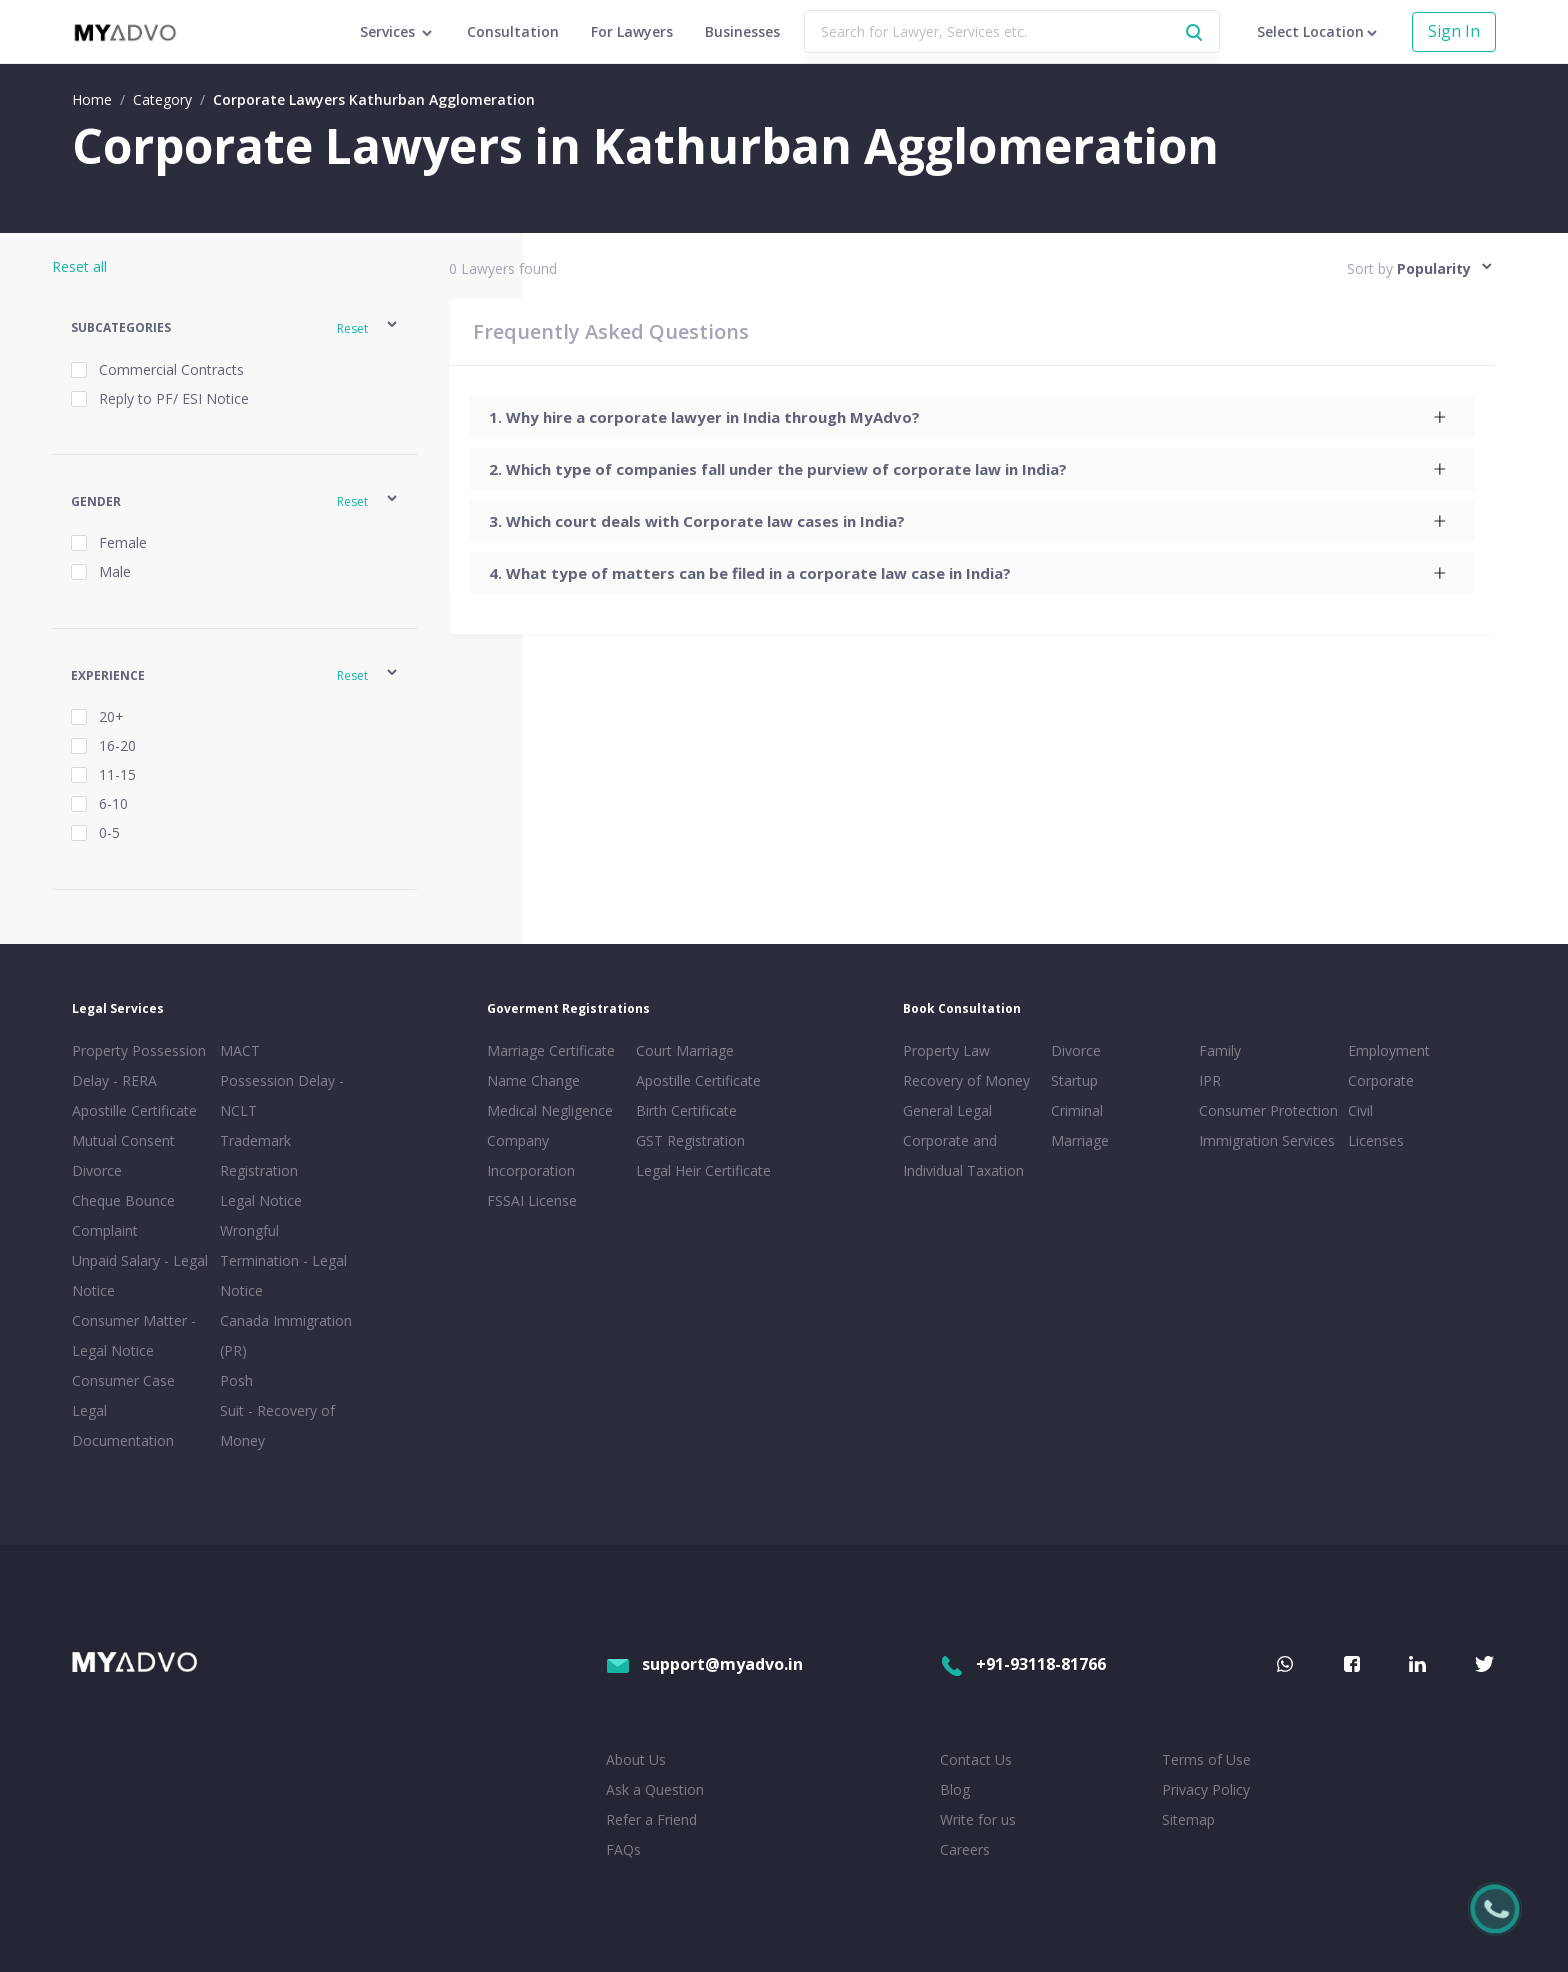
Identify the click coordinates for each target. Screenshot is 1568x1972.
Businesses (742, 31)
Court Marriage (685, 1050)
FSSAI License (532, 1200)
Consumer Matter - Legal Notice (134, 1335)
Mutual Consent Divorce (123, 1155)
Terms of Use (1206, 1759)
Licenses (1376, 1140)
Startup (1074, 1080)
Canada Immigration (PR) (286, 1335)
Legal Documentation (123, 1425)
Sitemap (1188, 1819)
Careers (965, 1849)
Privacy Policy (1206, 1789)
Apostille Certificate (134, 1110)
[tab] (971, 417)
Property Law (946, 1050)
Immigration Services (1267, 1140)
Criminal (1077, 1110)
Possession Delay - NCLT (282, 1095)
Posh (236, 1380)
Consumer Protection (1268, 1110)
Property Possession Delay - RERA (139, 1065)
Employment (1389, 1050)
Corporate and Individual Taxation (963, 1155)
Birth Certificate (686, 1110)
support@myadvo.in (704, 1664)
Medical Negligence (550, 1110)
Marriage (1080, 1140)
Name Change (533, 1080)
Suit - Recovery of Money (277, 1425)
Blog (955, 1789)
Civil (1360, 1110)
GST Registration (690, 1140)
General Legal (947, 1110)
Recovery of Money (966, 1080)
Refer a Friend (651, 1819)
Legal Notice (261, 1200)
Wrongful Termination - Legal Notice (283, 1260)
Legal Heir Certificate (703, 1170)
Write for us (978, 1819)
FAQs (623, 1849)
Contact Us (976, 1759)
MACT (240, 1050)
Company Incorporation (531, 1155)
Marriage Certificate (551, 1050)
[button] (235, 327)
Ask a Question (655, 1789)
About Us (636, 1759)
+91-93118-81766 (1023, 1664)
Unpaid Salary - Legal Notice (140, 1275)
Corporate (1381, 1080)
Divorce (1076, 1050)
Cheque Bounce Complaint (123, 1215)
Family (1220, 1050)
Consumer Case (123, 1380)
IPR (1210, 1080)
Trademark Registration (259, 1155)
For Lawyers (632, 31)
